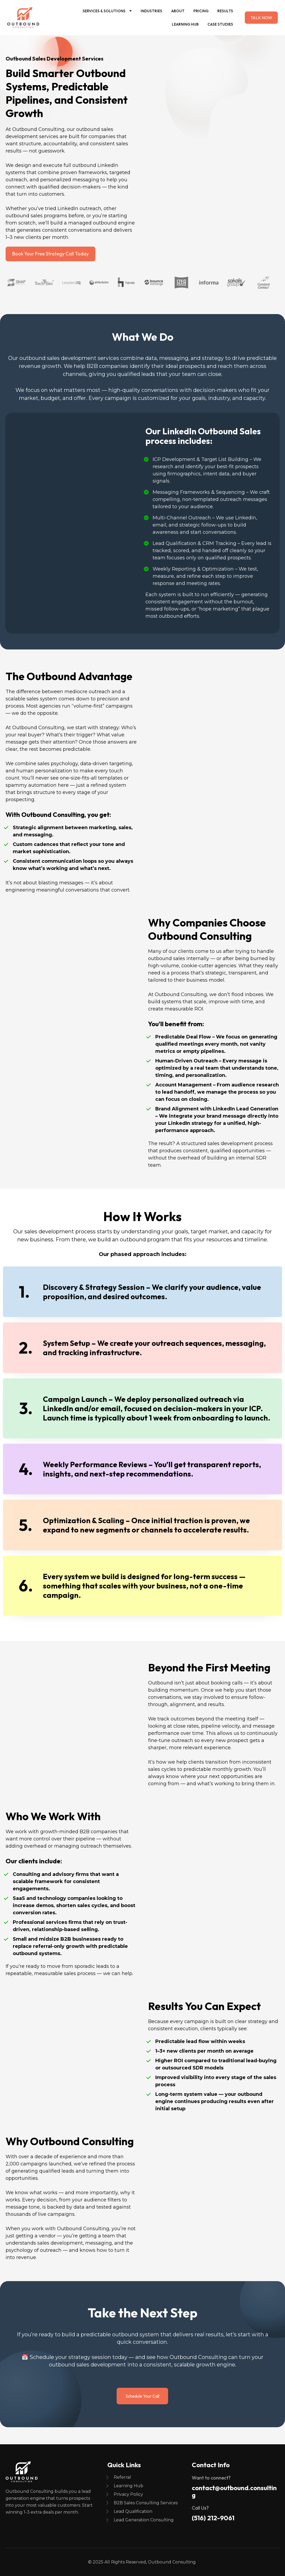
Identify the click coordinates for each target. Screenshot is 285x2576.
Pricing (201, 11)
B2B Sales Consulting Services (146, 2502)
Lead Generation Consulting (144, 2519)
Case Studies (220, 24)
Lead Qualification (133, 2511)
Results (225, 11)
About (178, 11)
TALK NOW (261, 17)
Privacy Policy (128, 2494)
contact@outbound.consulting (234, 2491)
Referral (122, 2477)
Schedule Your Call (142, 2396)
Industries (151, 11)
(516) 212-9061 (213, 2518)
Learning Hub (185, 24)
